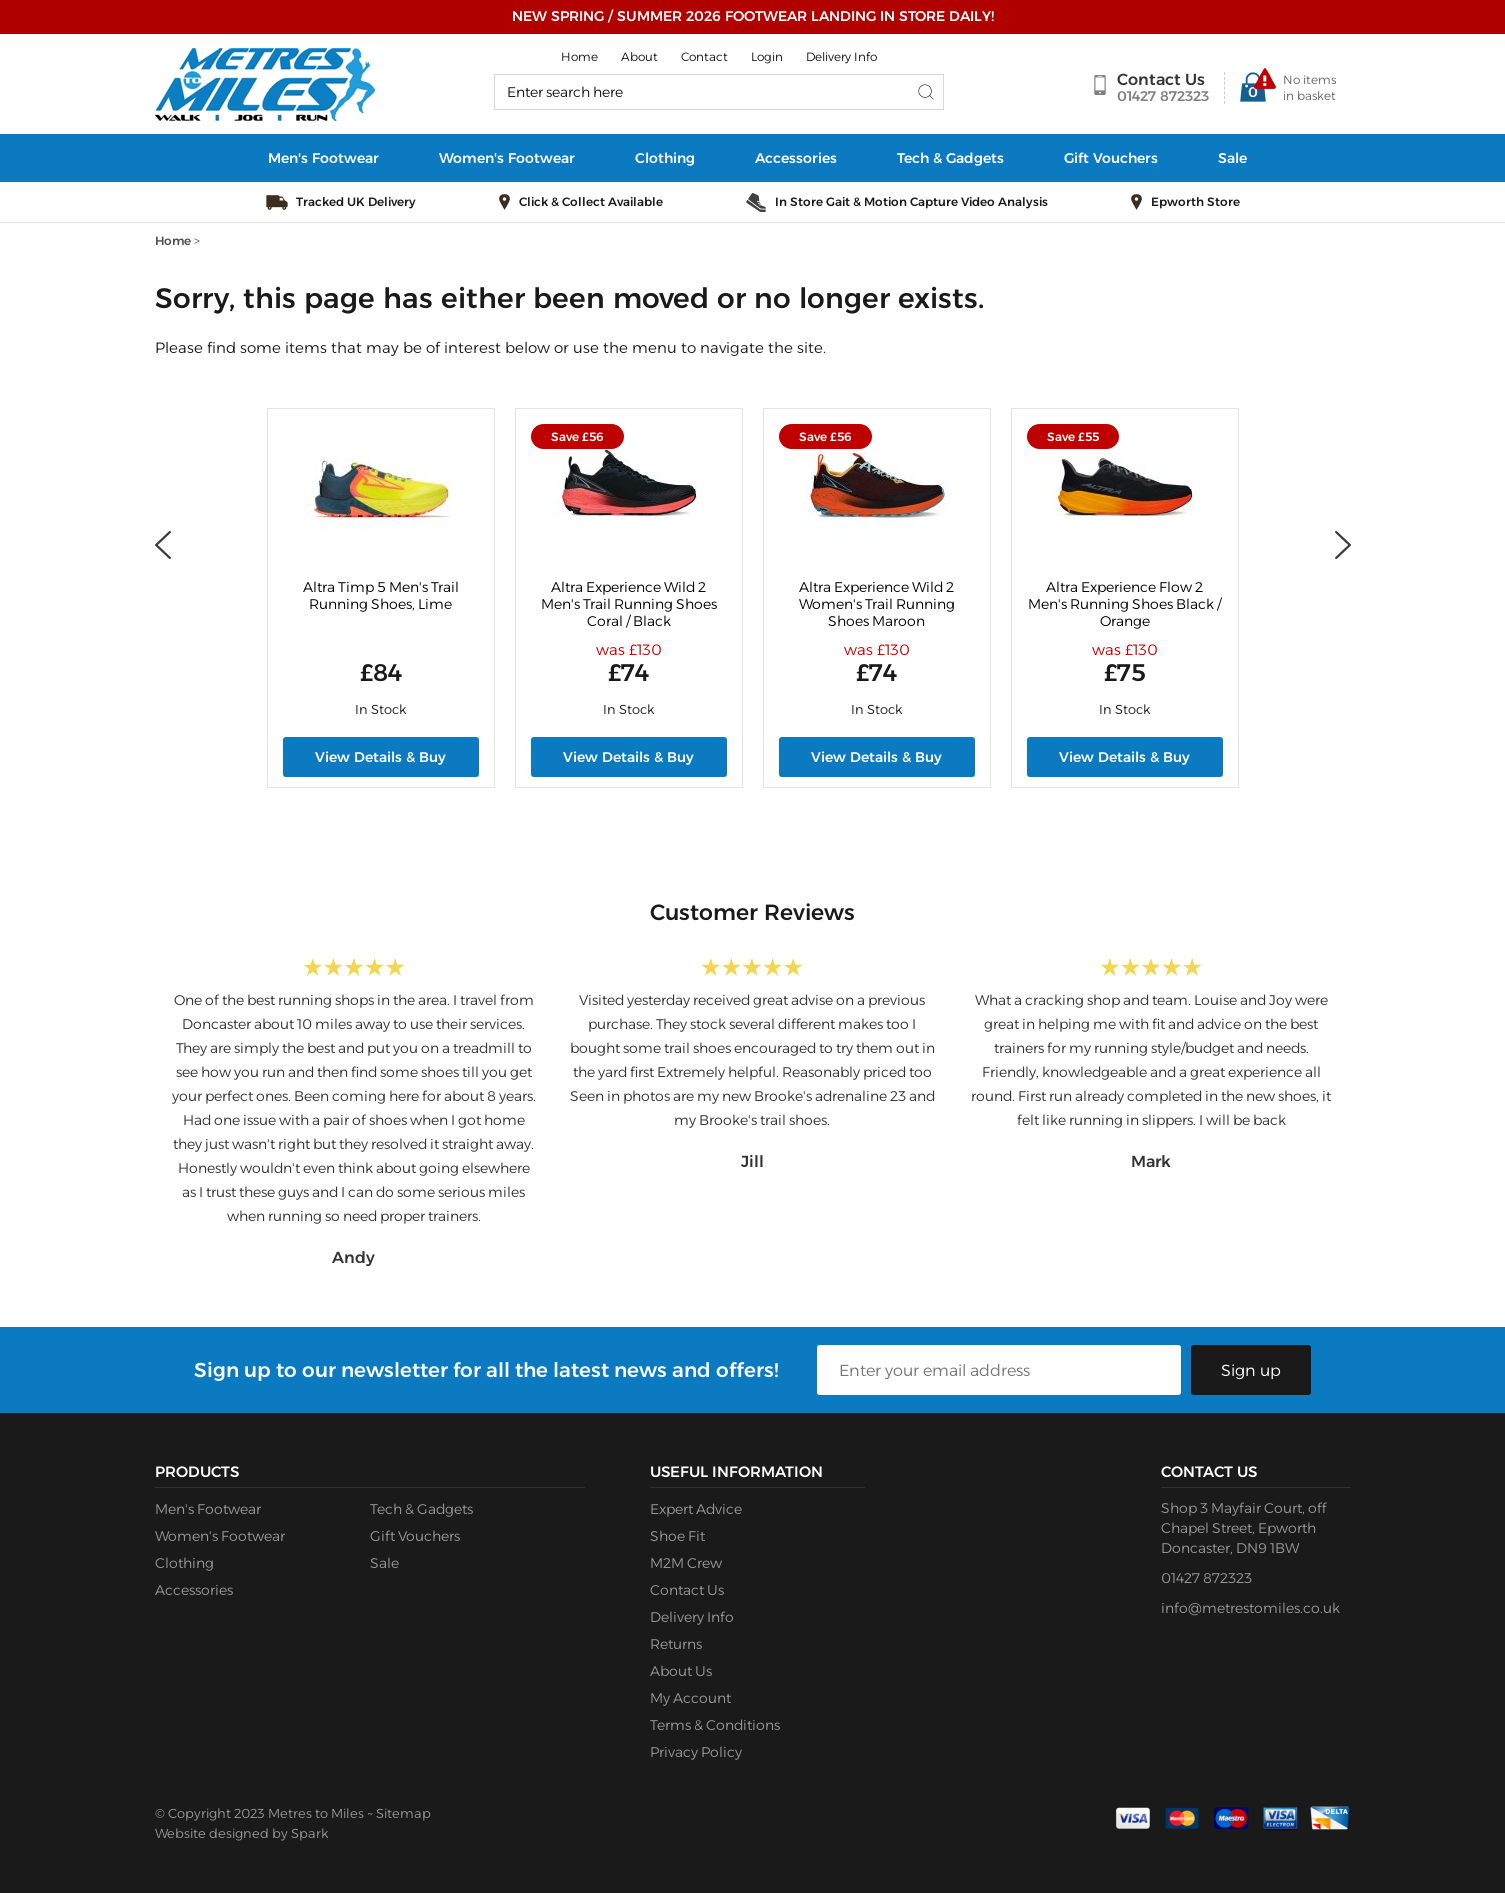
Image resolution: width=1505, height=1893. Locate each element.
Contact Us (1161, 79)
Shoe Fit (677, 1536)
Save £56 (577, 436)
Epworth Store (1195, 201)
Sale (1232, 158)
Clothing (665, 158)
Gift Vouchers (1111, 158)
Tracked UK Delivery (356, 201)
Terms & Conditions (715, 1725)
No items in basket (1309, 87)
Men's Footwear (323, 158)
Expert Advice (696, 1509)
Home (579, 56)
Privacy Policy (696, 1752)
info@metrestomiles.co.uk (1250, 1608)
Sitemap (403, 1813)
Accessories (796, 158)
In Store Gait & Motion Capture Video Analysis (911, 201)
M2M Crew (686, 1563)
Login (767, 56)
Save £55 (1073, 436)
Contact (704, 56)
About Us (681, 1671)
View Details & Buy (380, 757)
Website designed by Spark (241, 1833)
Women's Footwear (507, 158)
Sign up (1251, 1370)
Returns (676, 1644)
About (639, 56)
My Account (690, 1698)
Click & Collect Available (591, 201)
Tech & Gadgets (950, 158)
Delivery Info (841, 56)
